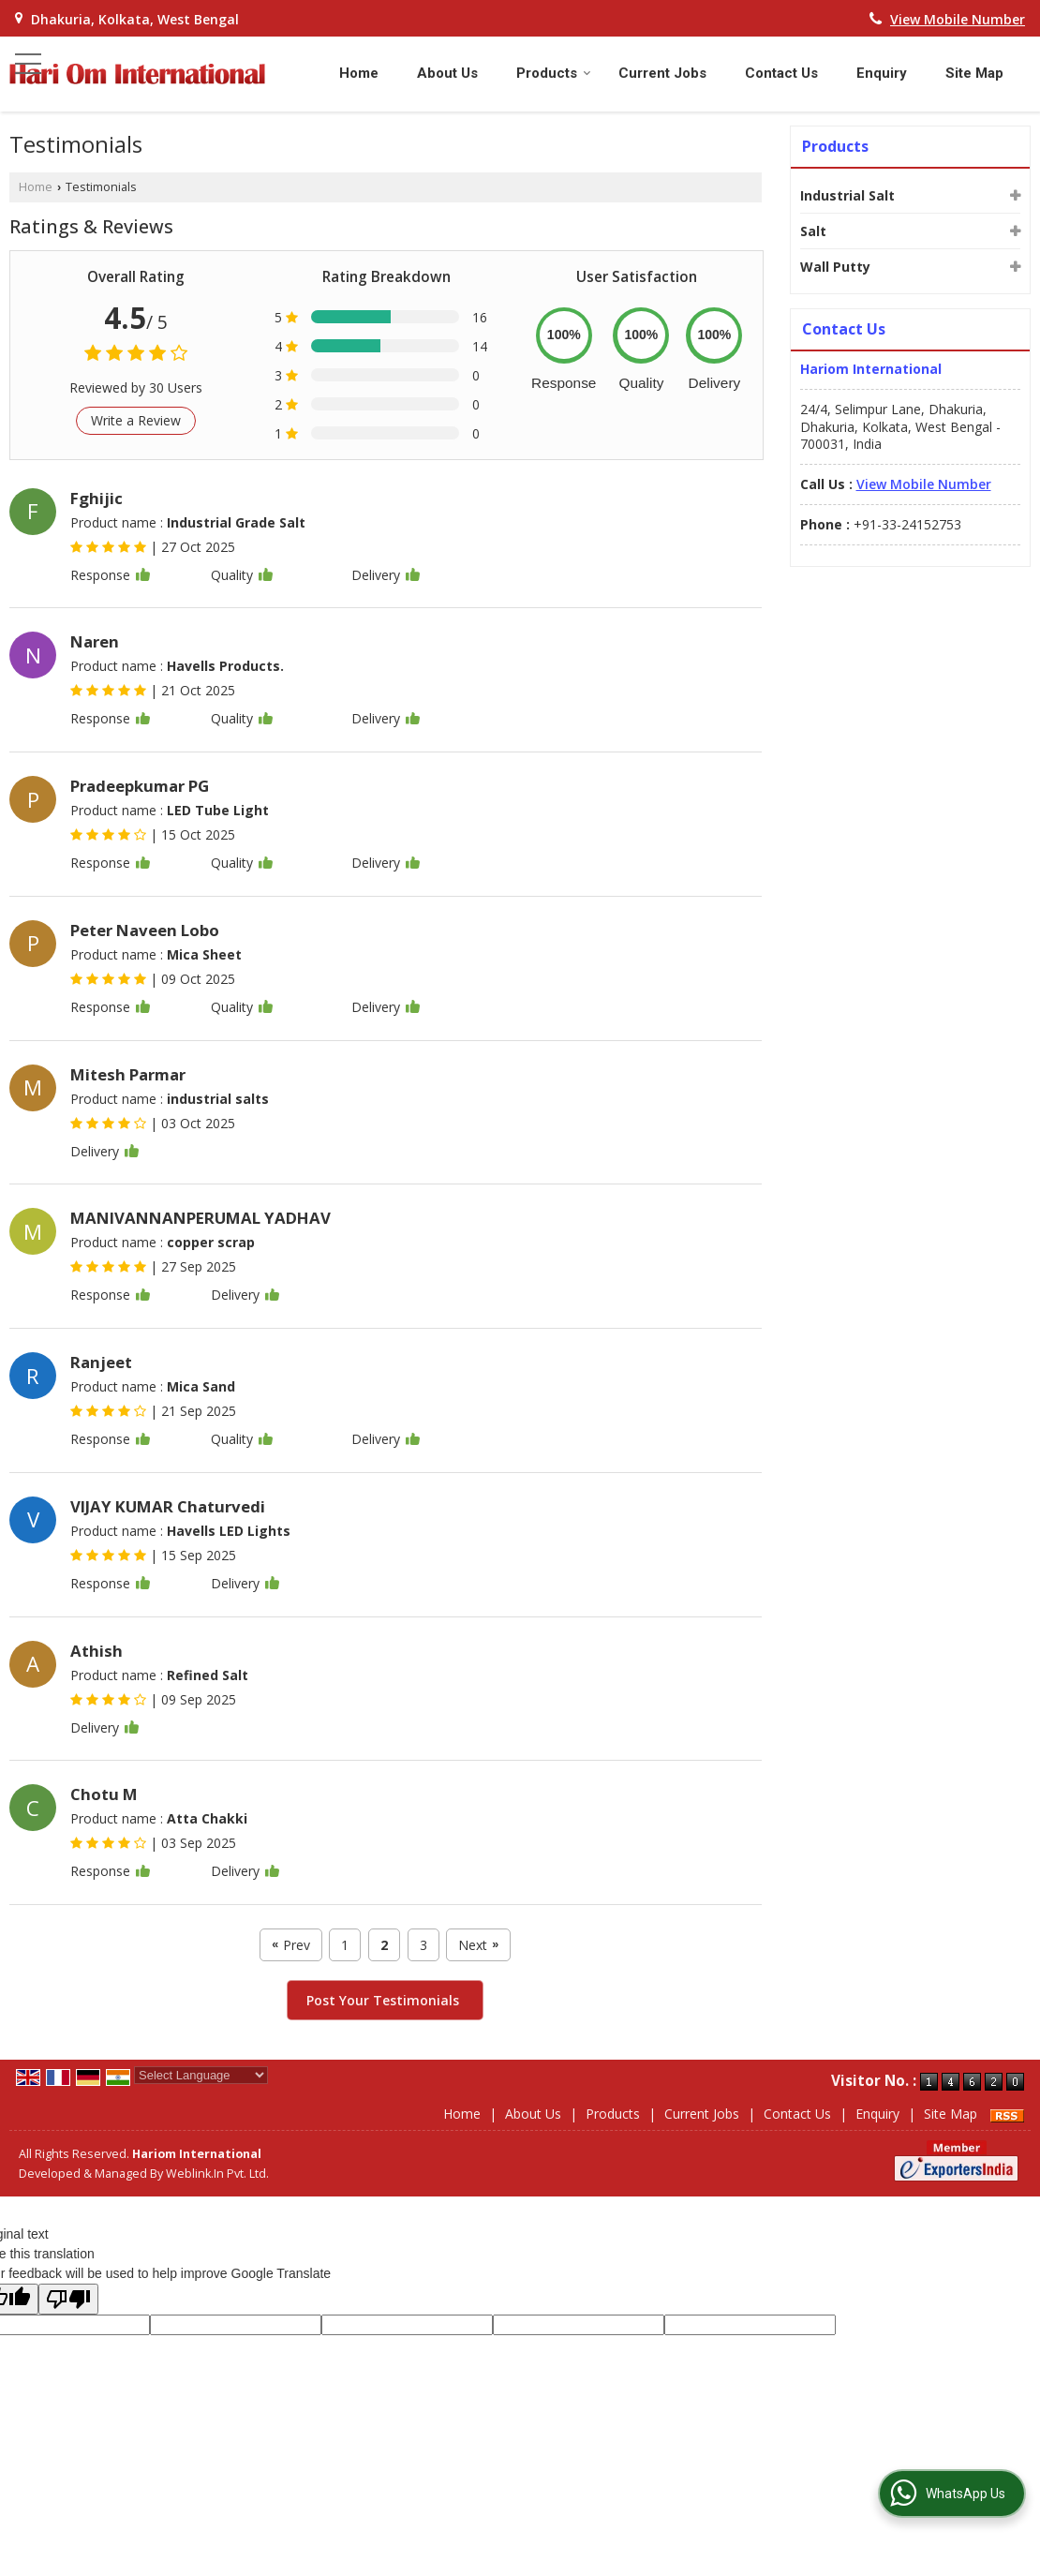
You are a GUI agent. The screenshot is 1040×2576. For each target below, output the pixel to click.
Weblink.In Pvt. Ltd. (217, 2173)
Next (478, 1945)
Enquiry (881, 73)
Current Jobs (662, 73)
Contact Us (781, 73)
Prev (291, 1945)
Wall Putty (835, 266)
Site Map (974, 73)
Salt (813, 231)
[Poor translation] (68, 2299)
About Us (447, 73)
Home (359, 73)
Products (553, 73)
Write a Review (136, 420)
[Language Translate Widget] (201, 2075)
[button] (957, 19)
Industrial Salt (847, 195)
